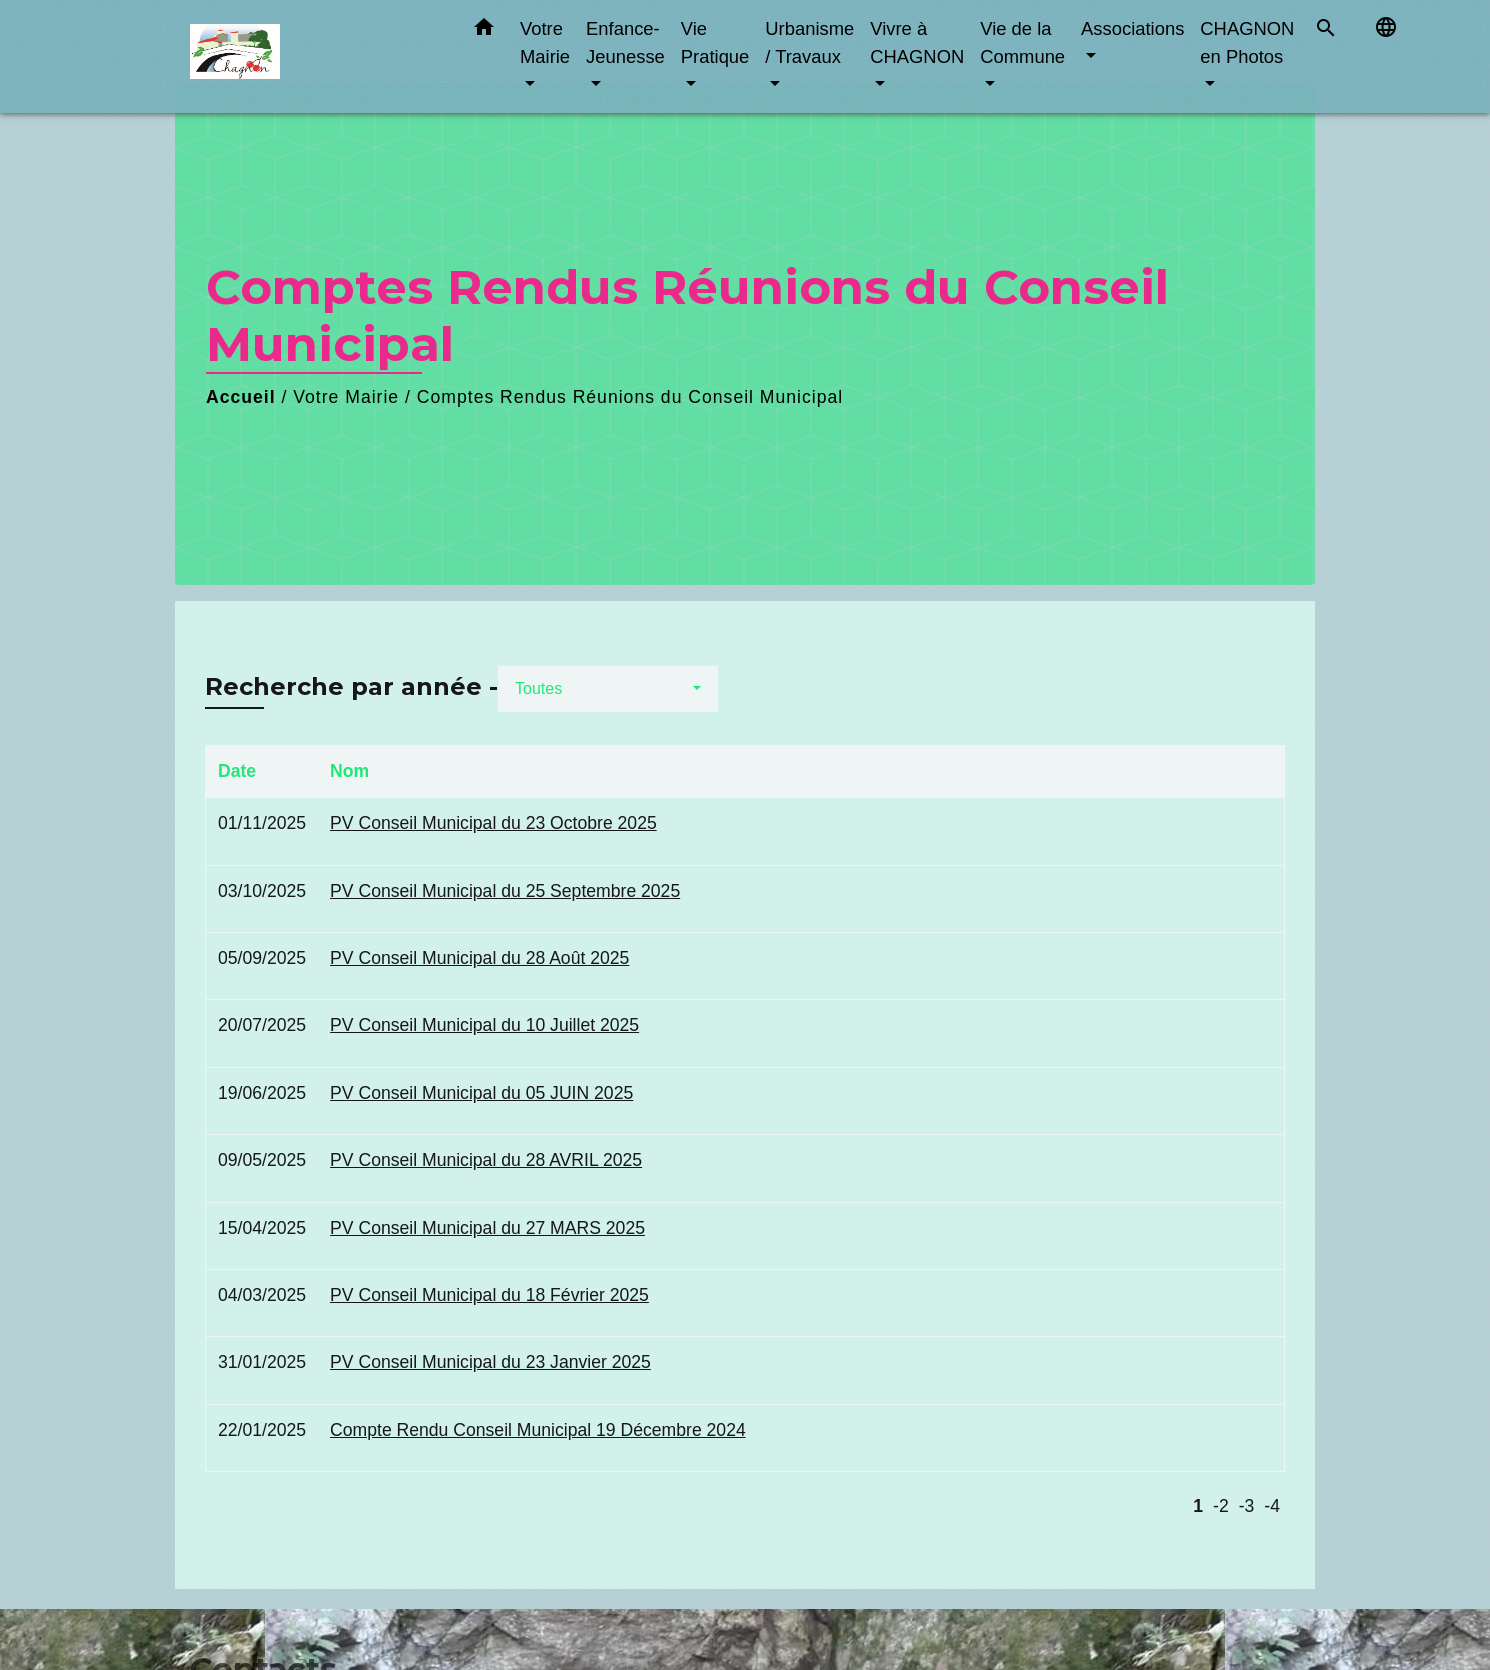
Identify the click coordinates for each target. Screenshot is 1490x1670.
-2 (1221, 1506)
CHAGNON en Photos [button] (1247, 42)
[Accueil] (315, 56)
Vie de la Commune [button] (1022, 42)
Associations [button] (1132, 28)
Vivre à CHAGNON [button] (917, 42)
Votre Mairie (346, 397)
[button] (484, 31)
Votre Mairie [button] (545, 42)
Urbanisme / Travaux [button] (809, 42)
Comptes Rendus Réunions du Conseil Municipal (630, 397)
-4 (1272, 1506)
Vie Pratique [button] (715, 42)
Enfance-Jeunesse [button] (625, 42)
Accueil (241, 397)
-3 (1247, 1506)
